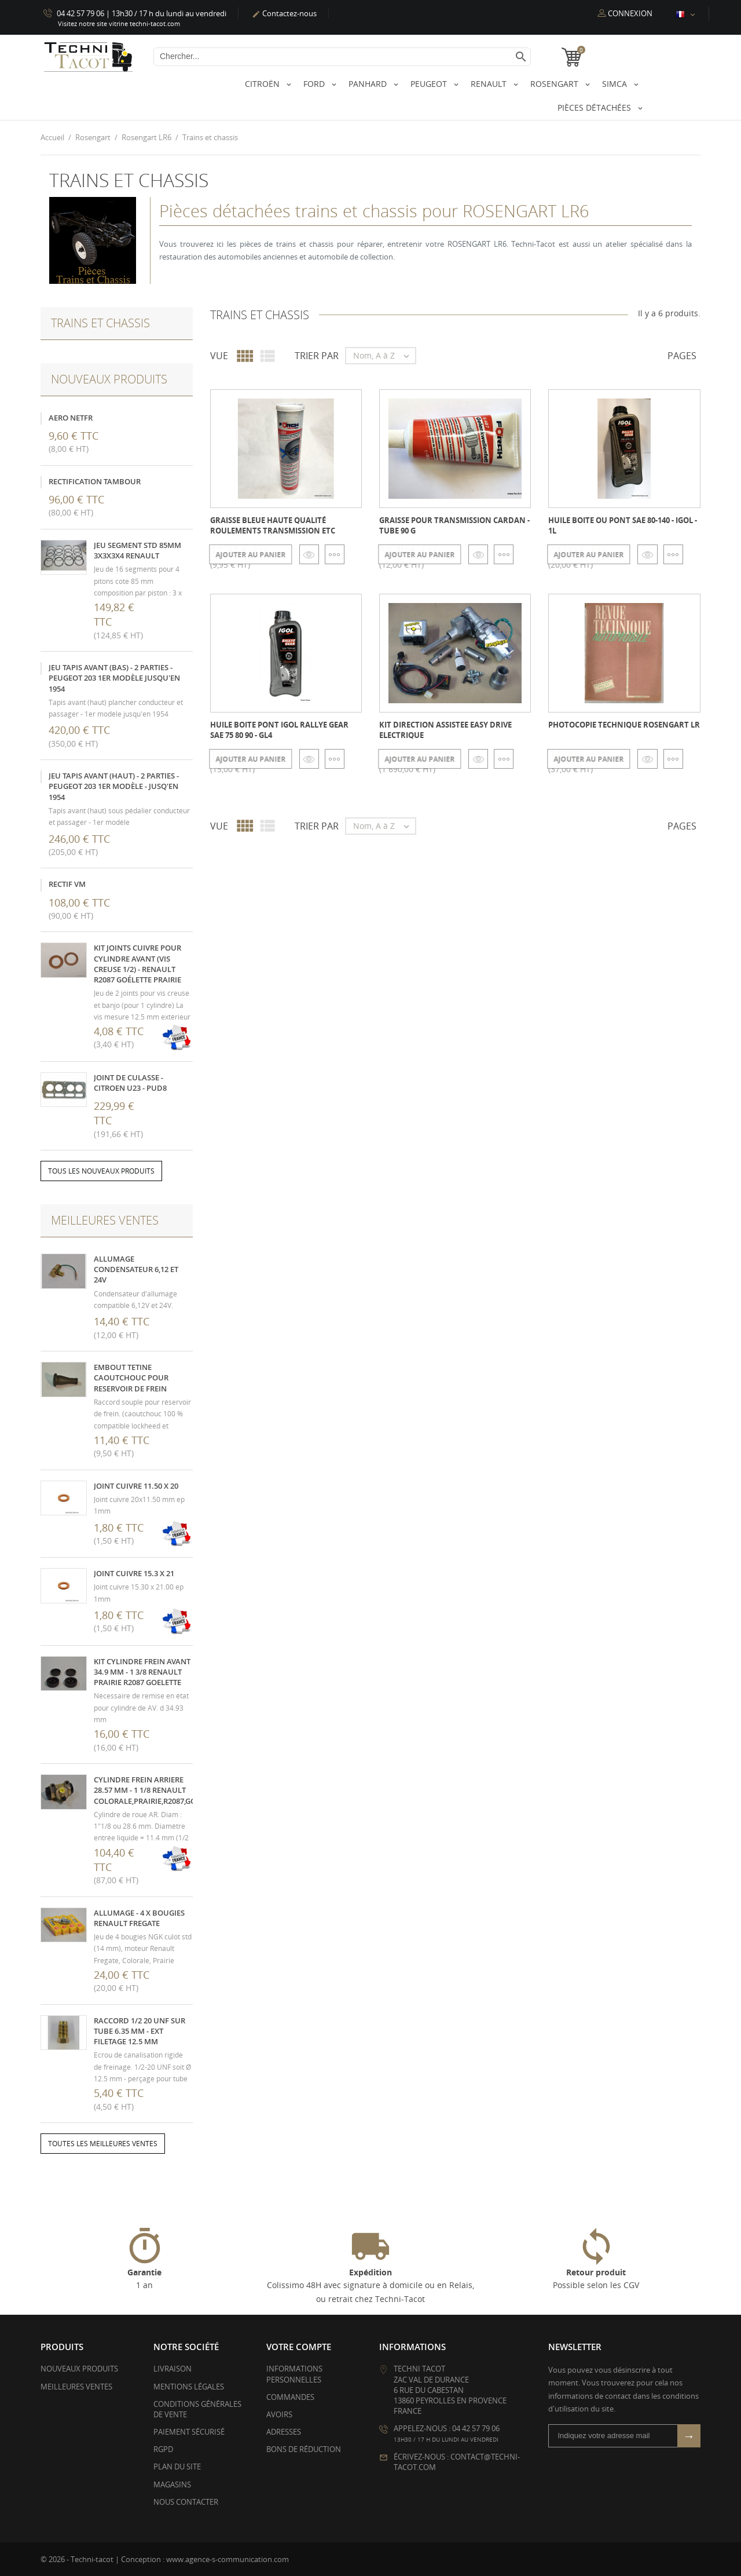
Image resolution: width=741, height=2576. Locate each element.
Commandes (290, 2396)
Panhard (369, 83)
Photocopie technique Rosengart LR (624, 724)
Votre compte (298, 2346)
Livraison (172, 2368)
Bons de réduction (303, 2449)
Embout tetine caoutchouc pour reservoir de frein (131, 1377)
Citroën (263, 83)
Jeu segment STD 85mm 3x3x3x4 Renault (137, 549)
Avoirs (279, 2414)
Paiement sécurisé (189, 2432)
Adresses (283, 2432)
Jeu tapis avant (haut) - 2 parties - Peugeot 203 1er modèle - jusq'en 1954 (114, 786)
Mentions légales (188, 2386)
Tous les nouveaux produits (101, 1171)
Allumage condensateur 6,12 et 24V (136, 1269)
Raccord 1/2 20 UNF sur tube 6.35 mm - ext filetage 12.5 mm (139, 2030)
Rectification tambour (95, 481)
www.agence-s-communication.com (227, 2559)
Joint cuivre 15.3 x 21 (134, 1573)
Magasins (172, 2484)
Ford (315, 83)
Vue (219, 355)
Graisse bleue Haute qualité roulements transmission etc (272, 524)
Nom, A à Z (384, 355)
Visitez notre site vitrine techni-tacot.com (119, 23)
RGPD (163, 2449)
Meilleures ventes (76, 2386)
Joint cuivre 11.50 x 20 (136, 1485)
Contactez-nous (284, 13)
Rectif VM (67, 884)
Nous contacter (185, 2501)
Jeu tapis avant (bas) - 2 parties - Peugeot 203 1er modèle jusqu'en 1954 (114, 677)
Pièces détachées (595, 107)
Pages (681, 355)
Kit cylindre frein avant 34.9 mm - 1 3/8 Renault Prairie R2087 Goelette (142, 1671)
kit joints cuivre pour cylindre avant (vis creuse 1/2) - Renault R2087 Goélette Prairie (137, 963)
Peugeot (429, 83)
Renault (490, 83)
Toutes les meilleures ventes (102, 2144)
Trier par (317, 355)
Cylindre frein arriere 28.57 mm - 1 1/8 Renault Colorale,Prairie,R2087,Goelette (157, 1790)
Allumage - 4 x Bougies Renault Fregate (139, 1917)
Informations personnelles (294, 2373)
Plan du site (177, 2466)
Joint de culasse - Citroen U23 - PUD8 (130, 1082)
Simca (615, 83)
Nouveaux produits (79, 2368)
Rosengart (555, 83)
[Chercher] (342, 56)
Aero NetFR (71, 417)
